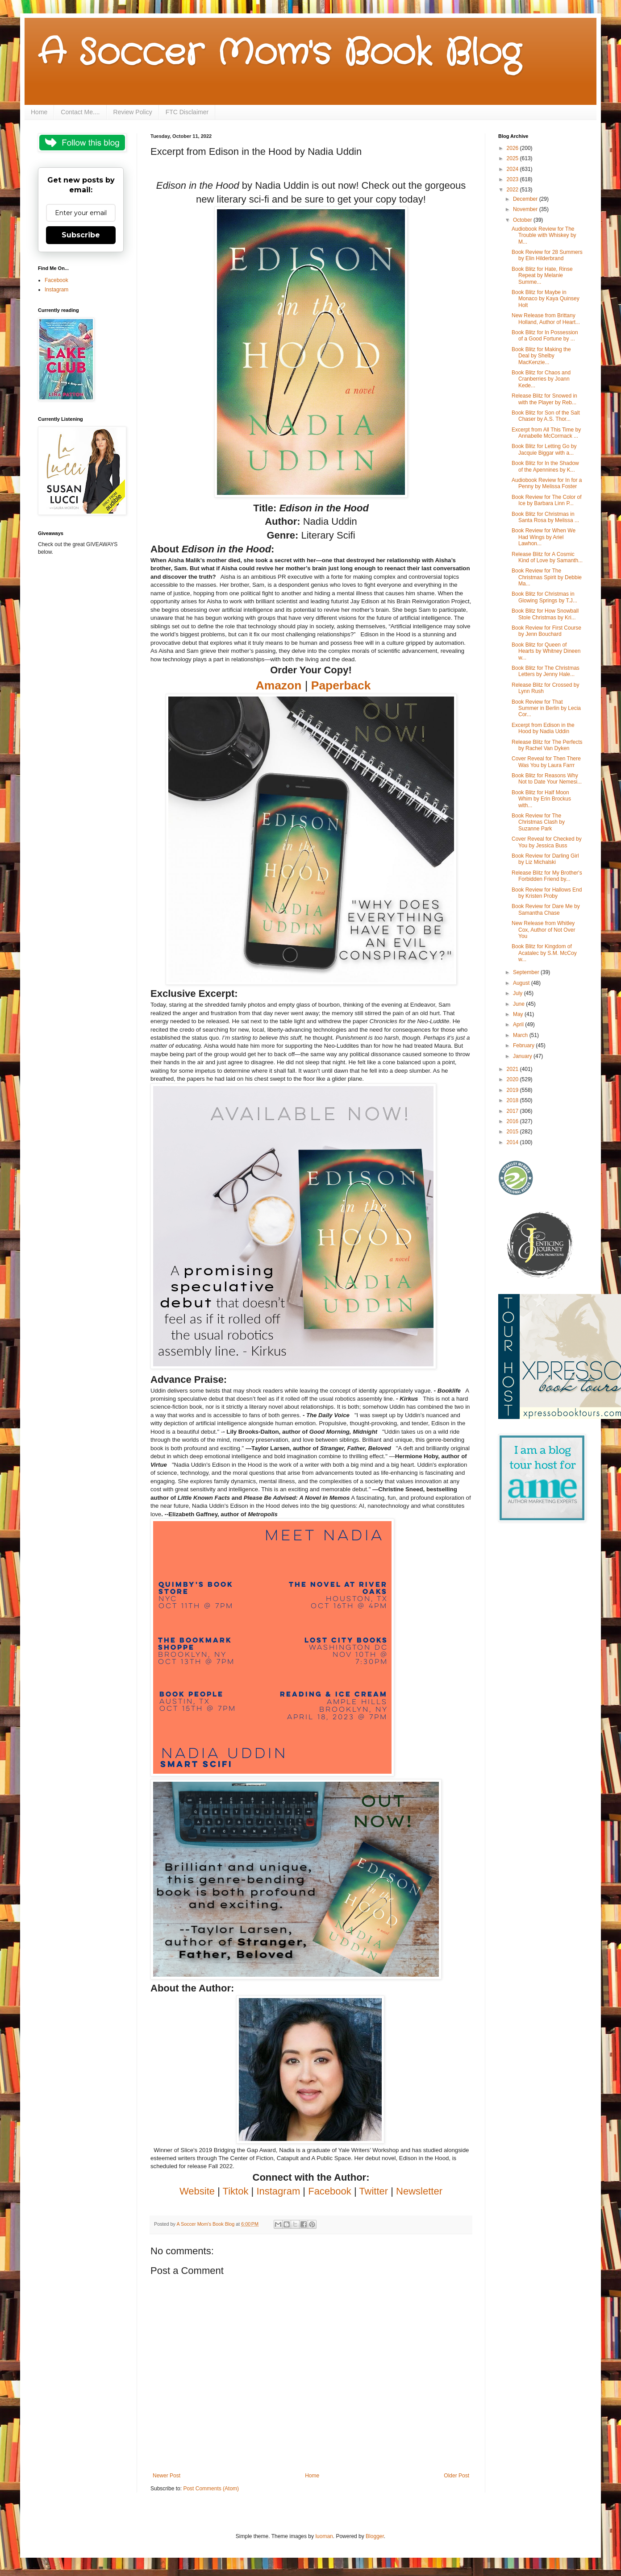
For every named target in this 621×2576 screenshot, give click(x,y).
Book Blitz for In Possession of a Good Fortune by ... (545, 335)
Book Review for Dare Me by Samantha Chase (546, 909)
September (527, 972)
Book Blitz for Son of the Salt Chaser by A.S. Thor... (546, 416)
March (521, 1035)
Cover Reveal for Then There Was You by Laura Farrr (546, 761)
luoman (324, 2536)
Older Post (456, 2475)
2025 (513, 158)
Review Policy (132, 112)
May (519, 1014)
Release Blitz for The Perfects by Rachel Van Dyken (547, 745)
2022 (513, 190)
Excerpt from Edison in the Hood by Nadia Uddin (543, 728)
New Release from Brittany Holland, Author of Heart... (546, 318)
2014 (513, 1142)
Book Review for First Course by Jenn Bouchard (546, 631)
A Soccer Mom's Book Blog (279, 53)
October (523, 220)
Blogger (375, 2536)
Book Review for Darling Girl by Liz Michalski (545, 859)
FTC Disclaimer (187, 112)
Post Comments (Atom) (211, 2488)
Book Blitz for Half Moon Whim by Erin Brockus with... (541, 799)
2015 (513, 1131)
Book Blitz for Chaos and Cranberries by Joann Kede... (541, 379)
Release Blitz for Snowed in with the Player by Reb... (544, 399)
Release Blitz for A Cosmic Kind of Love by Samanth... (547, 557)
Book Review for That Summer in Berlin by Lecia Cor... (546, 708)
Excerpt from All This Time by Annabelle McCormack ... (546, 433)
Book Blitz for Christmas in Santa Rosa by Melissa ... (545, 517)
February (524, 1045)
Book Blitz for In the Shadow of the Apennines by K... (545, 466)
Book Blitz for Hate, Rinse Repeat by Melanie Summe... (542, 275)
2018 (513, 1100)
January (523, 1056)
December (526, 199)
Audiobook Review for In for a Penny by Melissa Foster (547, 483)
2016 (513, 1121)
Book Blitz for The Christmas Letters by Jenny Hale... (545, 671)
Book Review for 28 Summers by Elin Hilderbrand (547, 255)
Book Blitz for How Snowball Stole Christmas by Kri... (545, 614)
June (519, 1004)
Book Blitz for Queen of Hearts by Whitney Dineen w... (546, 651)
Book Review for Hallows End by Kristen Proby (547, 893)
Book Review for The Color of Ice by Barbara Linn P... (547, 500)
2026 (513, 148)
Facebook (56, 280)
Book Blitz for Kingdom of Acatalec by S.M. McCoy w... (544, 952)
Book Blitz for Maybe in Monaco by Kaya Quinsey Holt (545, 298)
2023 (513, 179)
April (519, 1024)
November (526, 209)
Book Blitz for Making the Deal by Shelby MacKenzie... (541, 355)
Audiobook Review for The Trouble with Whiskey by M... (544, 235)
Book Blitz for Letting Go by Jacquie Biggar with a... (544, 449)
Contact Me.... (80, 112)
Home (39, 112)
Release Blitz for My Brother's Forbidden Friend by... (547, 876)
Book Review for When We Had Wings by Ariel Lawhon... (543, 537)
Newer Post (166, 2475)
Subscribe (81, 235)
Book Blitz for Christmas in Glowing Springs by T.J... (544, 597)
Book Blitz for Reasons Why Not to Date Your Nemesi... (547, 778)
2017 (513, 1111)
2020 (513, 1079)
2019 (513, 1090)
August (522, 983)
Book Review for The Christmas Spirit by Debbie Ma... (547, 577)
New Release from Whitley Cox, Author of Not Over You (543, 929)
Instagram (56, 289)
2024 (513, 169)
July (518, 993)
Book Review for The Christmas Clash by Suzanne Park (538, 822)
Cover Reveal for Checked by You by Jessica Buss (547, 842)
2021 (513, 1069)
